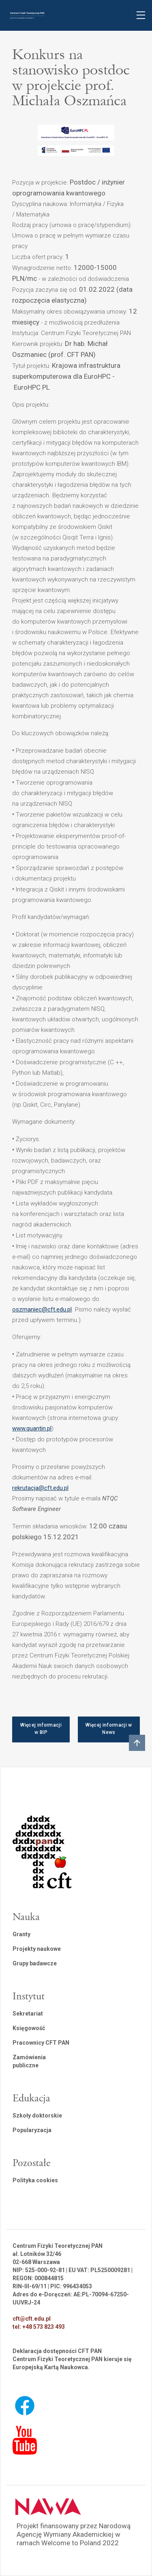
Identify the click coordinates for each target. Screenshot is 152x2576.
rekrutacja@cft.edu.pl (40, 1488)
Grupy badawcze (35, 1963)
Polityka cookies (35, 2180)
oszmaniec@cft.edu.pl (42, 1309)
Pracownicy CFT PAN (41, 2042)
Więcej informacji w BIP (41, 1728)
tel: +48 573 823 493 (39, 2326)
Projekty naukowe (37, 1949)
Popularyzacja (32, 2130)
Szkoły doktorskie (37, 2115)
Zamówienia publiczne (29, 2061)
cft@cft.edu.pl (32, 2318)
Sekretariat (28, 2013)
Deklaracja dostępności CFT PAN (57, 2351)
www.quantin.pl (31, 1428)
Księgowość (29, 2028)
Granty (21, 1934)
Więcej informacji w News (109, 1728)
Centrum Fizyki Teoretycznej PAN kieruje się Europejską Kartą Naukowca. (72, 2363)
